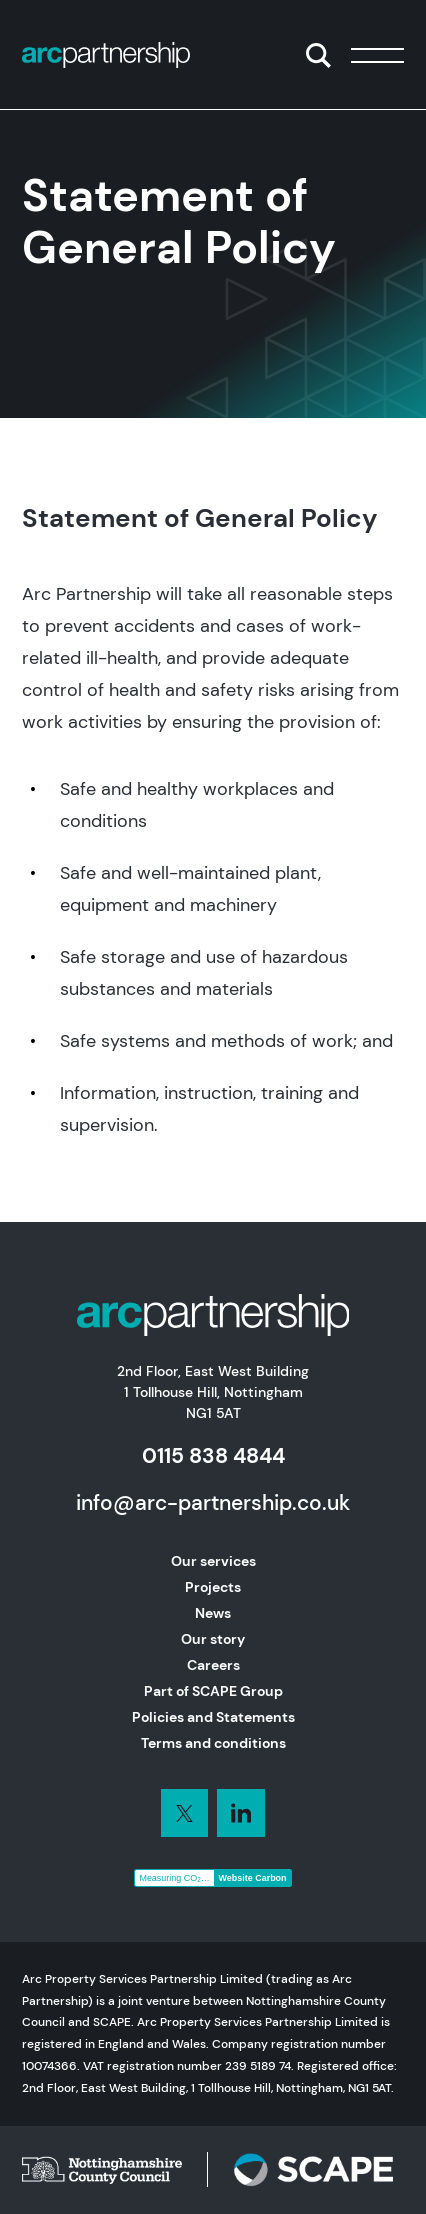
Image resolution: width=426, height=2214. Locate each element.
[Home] (106, 55)
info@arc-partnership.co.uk (213, 1502)
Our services (213, 1561)
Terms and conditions (213, 1743)
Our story (213, 1639)
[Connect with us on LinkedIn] (185, 1813)
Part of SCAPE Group (213, 1691)
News (213, 1613)
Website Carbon (253, 1878)
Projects (213, 1587)
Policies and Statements (213, 1717)
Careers (213, 1665)
